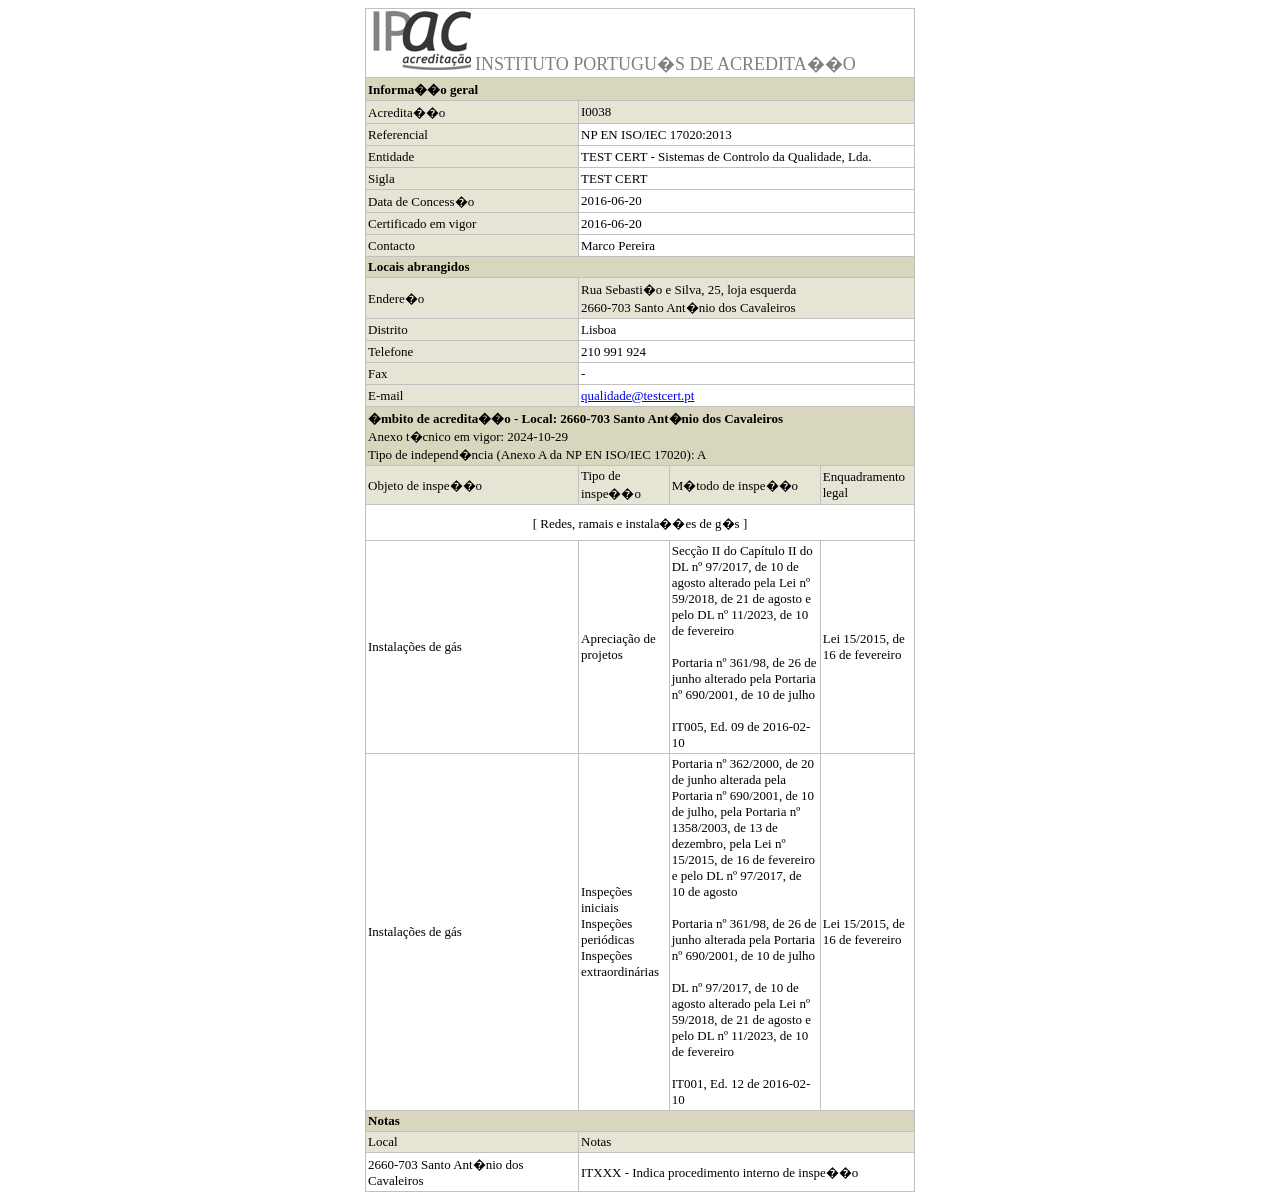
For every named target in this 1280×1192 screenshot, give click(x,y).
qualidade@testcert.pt (637, 395)
